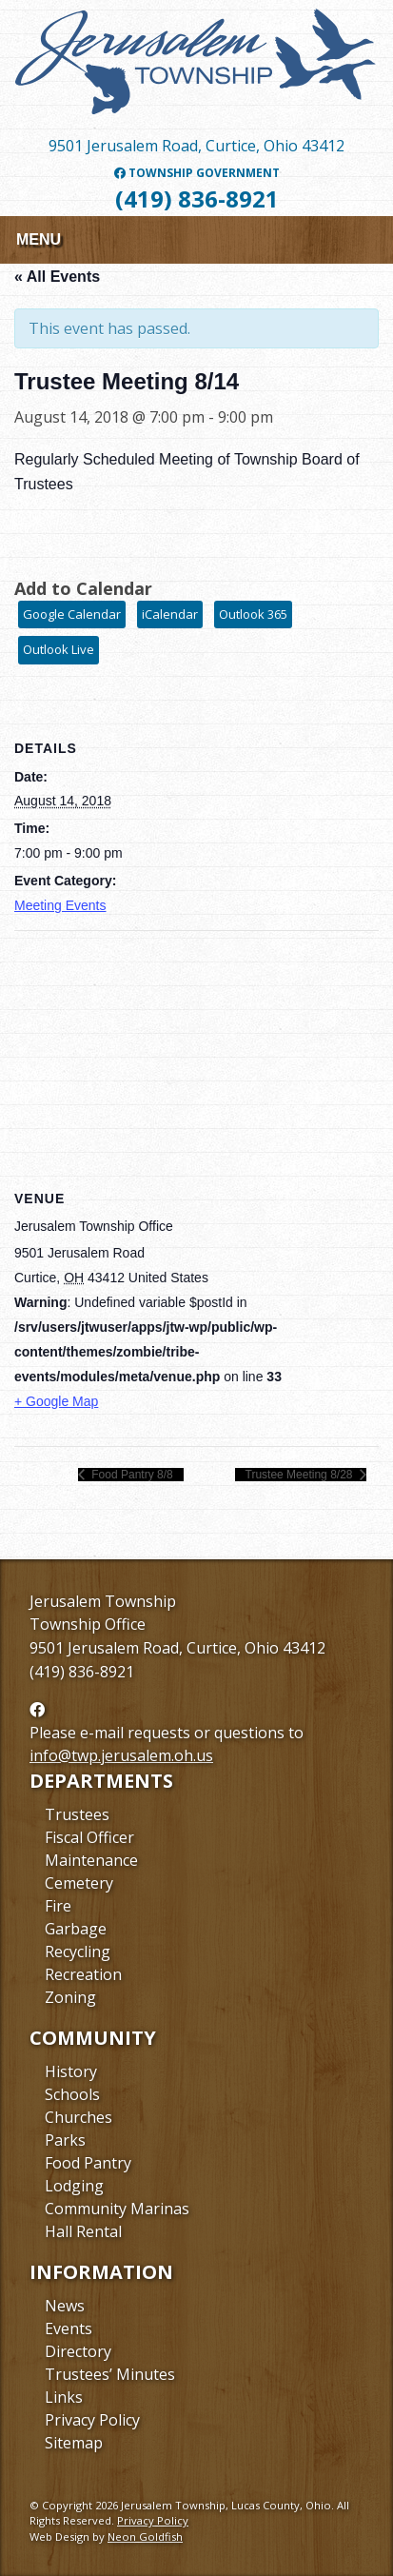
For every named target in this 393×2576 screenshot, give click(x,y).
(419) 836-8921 (197, 198)
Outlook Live (58, 649)
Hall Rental (83, 2231)
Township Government (197, 173)
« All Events (57, 276)
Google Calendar (72, 614)
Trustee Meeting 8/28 (301, 1474)
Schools (72, 2094)
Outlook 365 (253, 614)
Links (64, 2397)
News (65, 2305)
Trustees (77, 1814)
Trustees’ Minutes (110, 2374)
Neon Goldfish (145, 2536)
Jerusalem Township (102, 1601)
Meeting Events (60, 905)
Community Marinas (117, 2208)
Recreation (83, 1974)
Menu (38, 239)
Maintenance (91, 1860)
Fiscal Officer (89, 1837)
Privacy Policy (92, 2419)
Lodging (74, 2185)
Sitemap (74, 2442)
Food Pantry (88, 2162)
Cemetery (79, 1883)
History (71, 2071)
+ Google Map (56, 1401)
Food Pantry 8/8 (130, 1474)
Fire (58, 1905)
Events (68, 2328)
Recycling (77, 1951)
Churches (78, 2117)
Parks (65, 2140)
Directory (78, 2351)
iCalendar (170, 614)
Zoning (70, 1997)
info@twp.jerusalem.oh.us (121, 1755)
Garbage (76, 1928)
